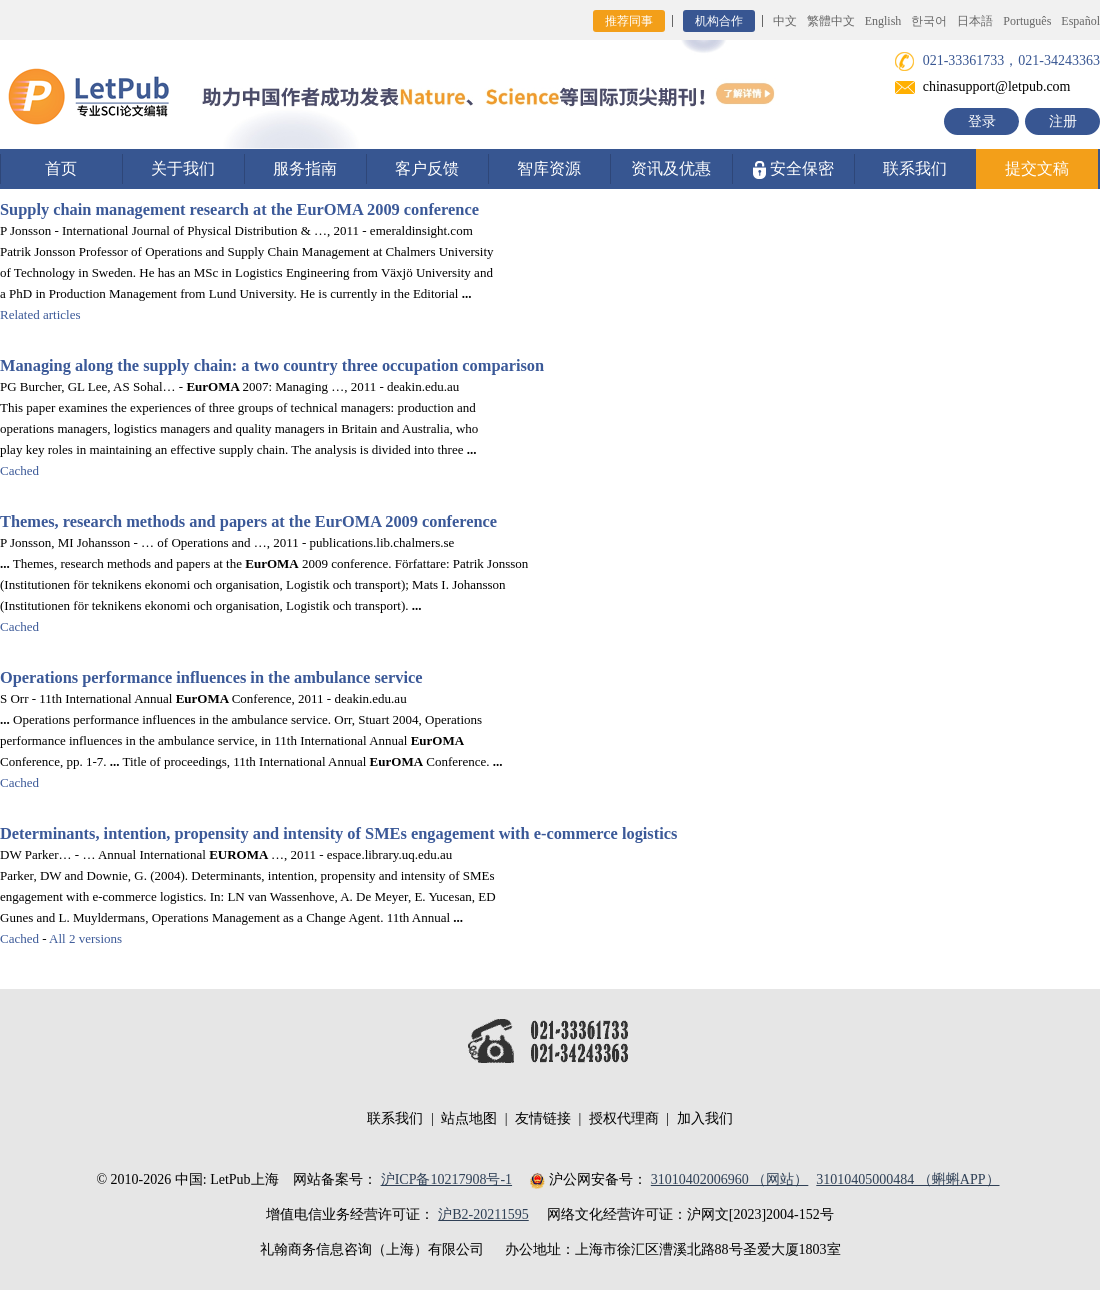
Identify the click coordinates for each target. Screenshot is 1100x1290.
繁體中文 (831, 21)
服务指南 (305, 168)
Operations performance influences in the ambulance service (211, 677)
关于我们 (183, 168)
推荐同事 (629, 21)
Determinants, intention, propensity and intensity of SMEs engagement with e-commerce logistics (338, 833)
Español (1080, 21)
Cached (19, 470)
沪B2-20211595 (483, 1214)
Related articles (40, 314)
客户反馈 (427, 168)
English (883, 21)
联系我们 (915, 168)
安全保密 (793, 169)
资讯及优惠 (671, 168)
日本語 (975, 21)
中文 (785, 21)
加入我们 (705, 1118)
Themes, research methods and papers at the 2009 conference (248, 521)
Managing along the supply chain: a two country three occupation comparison (272, 365)
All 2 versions (85, 938)
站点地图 (469, 1118)
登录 (982, 121)
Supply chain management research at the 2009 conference (239, 209)
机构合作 (719, 21)
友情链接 (543, 1118)
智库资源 (549, 168)
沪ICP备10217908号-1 (446, 1179)
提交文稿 (1037, 168)
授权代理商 (624, 1118)
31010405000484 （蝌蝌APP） (907, 1179)
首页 (61, 168)
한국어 (929, 21)
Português (1027, 21)
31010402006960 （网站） (730, 1179)
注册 (1063, 121)
